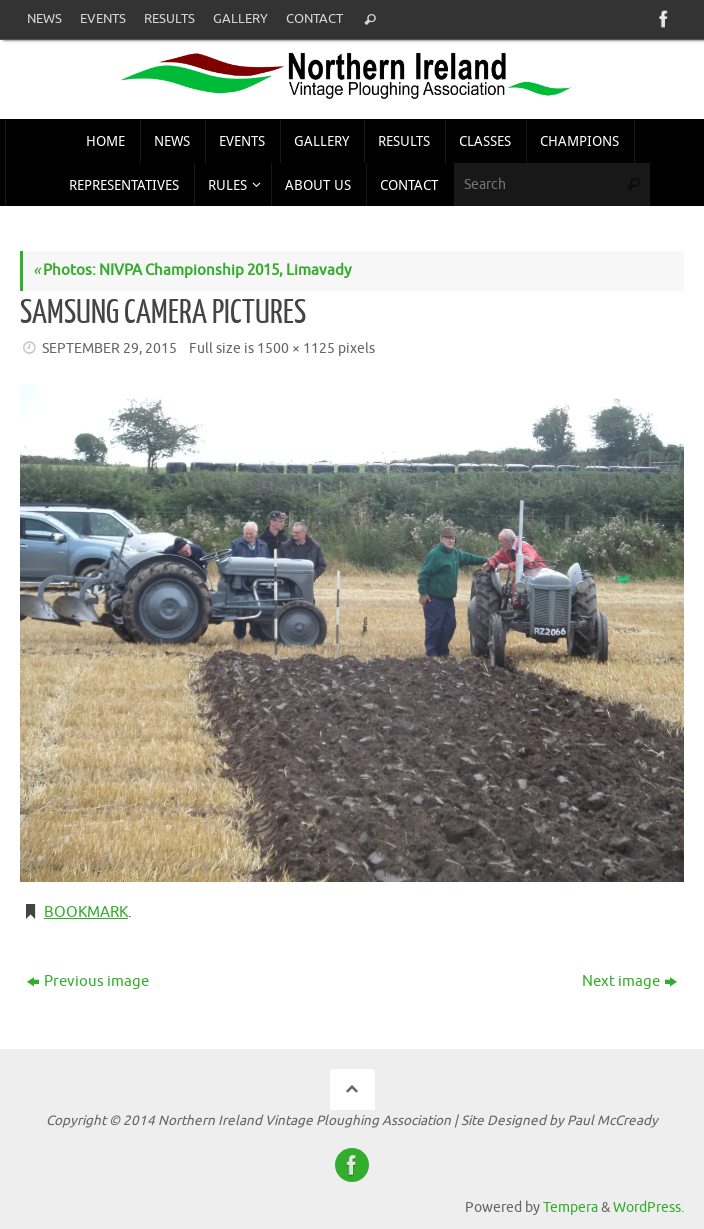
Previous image (88, 981)
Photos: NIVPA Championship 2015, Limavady (192, 270)
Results (169, 19)
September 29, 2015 (109, 348)
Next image (629, 981)
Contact (314, 19)
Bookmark (86, 912)
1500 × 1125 (296, 348)
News (44, 19)
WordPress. (648, 1207)
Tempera (570, 1207)
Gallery (240, 19)
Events (103, 19)
